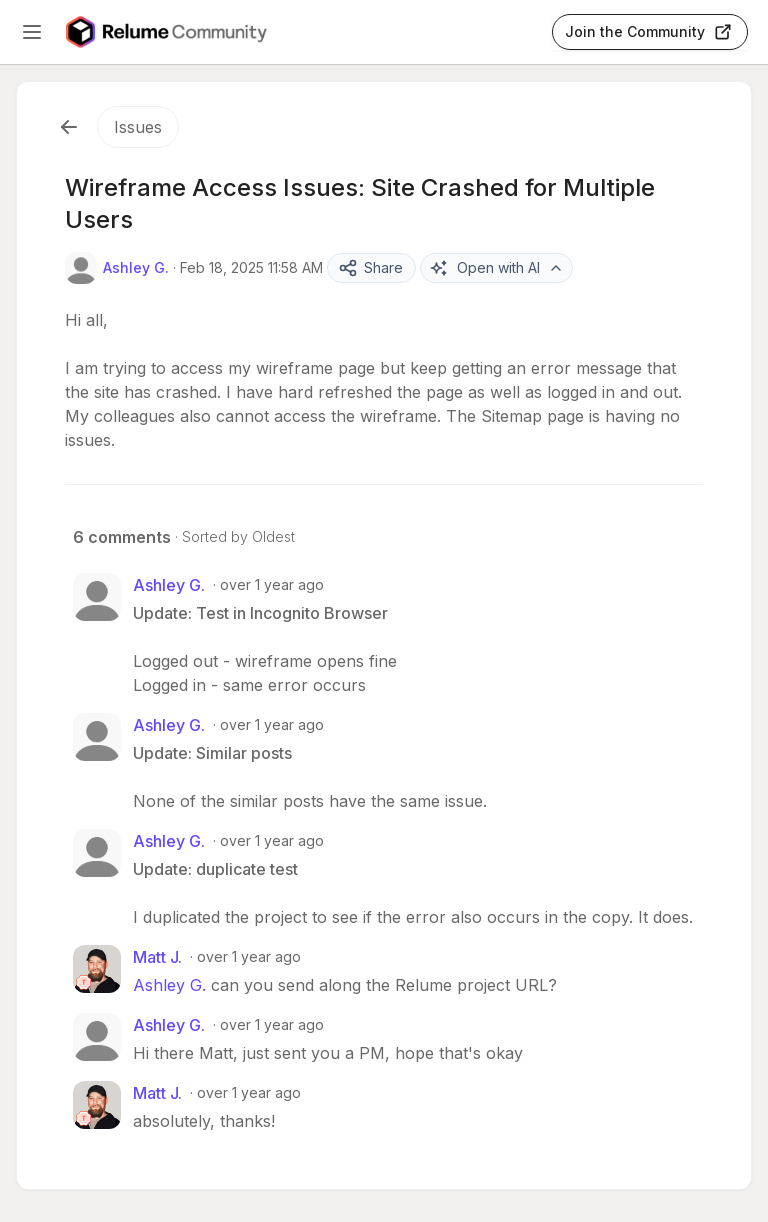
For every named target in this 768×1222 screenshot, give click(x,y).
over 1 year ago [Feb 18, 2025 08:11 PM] (272, 1024)
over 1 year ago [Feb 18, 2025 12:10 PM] (272, 724)
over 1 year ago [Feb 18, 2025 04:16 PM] (249, 956)
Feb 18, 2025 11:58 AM (251, 267)
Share (370, 268)
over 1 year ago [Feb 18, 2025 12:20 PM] (272, 840)
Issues (138, 127)
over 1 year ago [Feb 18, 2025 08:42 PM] (249, 1092)
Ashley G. (169, 985)
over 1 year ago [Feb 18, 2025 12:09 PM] (272, 584)
